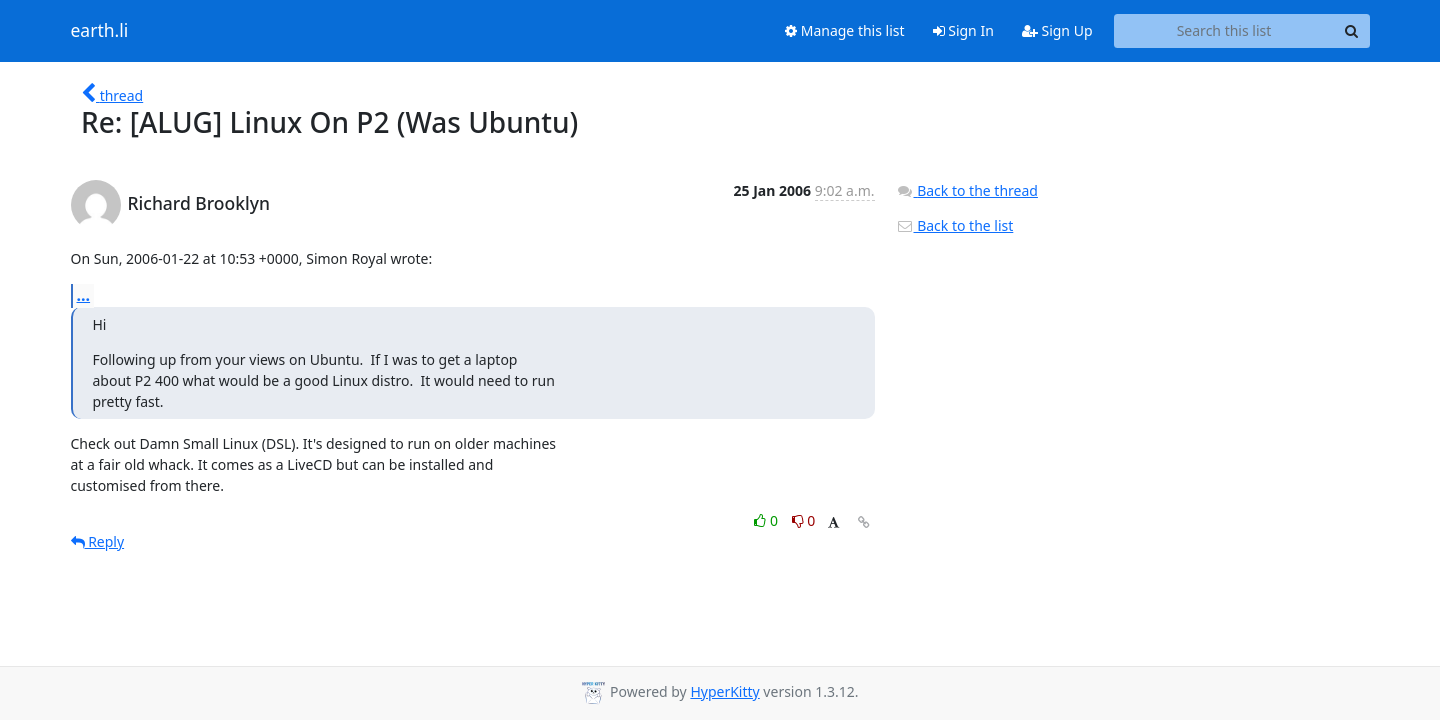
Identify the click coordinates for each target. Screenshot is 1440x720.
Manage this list (845, 30)
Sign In (963, 30)
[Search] (1352, 31)
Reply (98, 541)
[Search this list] (1224, 31)
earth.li (100, 31)
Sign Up (1057, 30)
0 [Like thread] (767, 520)
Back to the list (955, 225)
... (84, 295)
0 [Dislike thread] (804, 520)
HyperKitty (724, 691)
